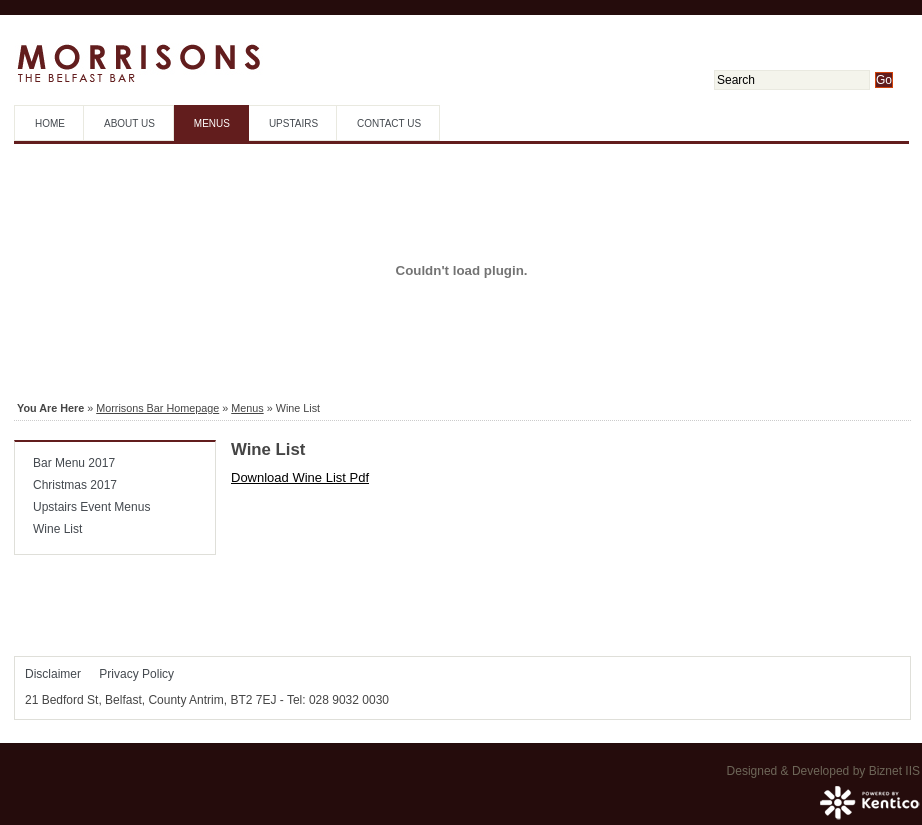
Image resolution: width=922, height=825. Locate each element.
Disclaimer (53, 674)
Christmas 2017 (75, 485)
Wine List (57, 529)
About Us (129, 123)
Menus (212, 123)
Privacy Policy (136, 674)
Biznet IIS (894, 771)
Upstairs (293, 123)
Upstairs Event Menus (91, 507)
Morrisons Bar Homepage (157, 408)
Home (50, 123)
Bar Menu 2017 (74, 463)
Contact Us (389, 123)
